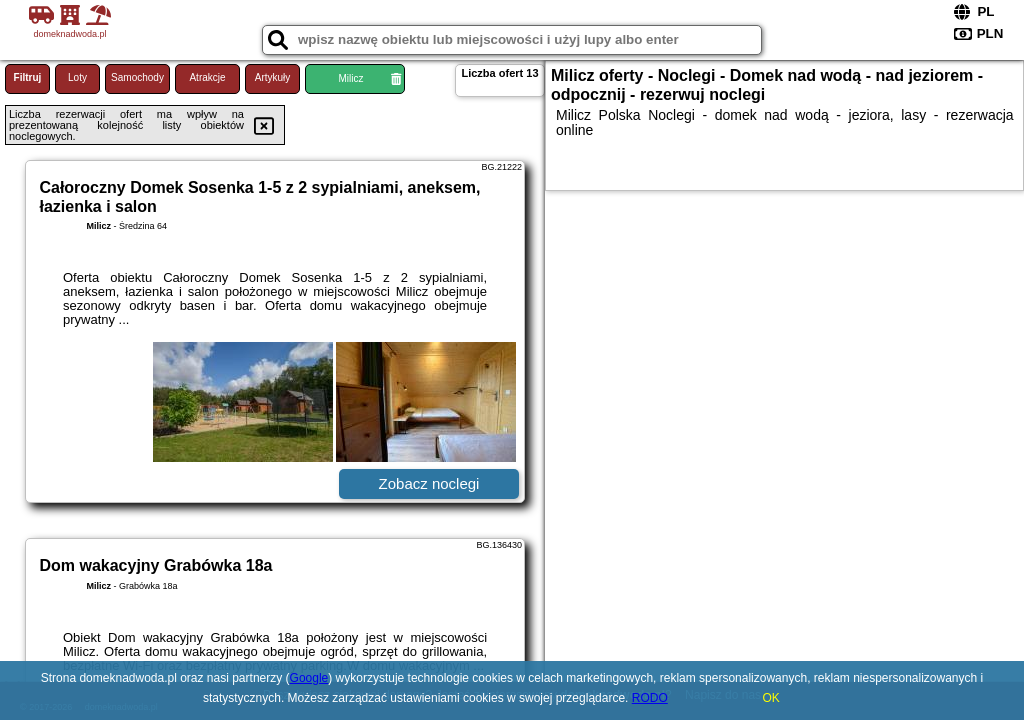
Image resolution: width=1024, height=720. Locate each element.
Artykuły (273, 77)
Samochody (137, 77)
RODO (650, 698)
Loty (77, 77)
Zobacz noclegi (429, 483)
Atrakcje (207, 77)
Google (309, 678)
